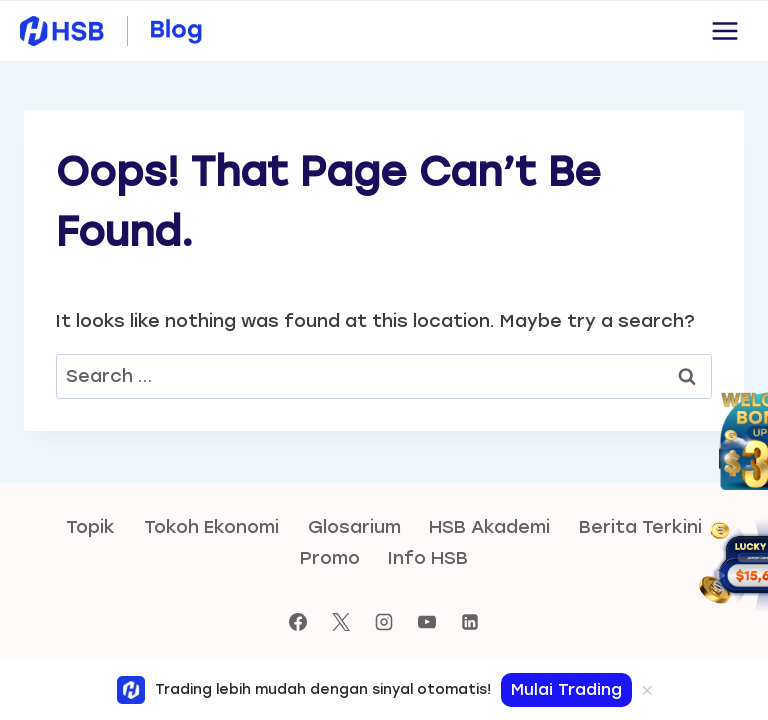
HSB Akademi (489, 527)
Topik (90, 527)
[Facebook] (298, 622)
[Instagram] (384, 622)
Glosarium (354, 527)
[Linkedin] (470, 622)
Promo (330, 558)
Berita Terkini (640, 527)
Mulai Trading (566, 689)
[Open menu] (724, 30)
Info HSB (428, 558)
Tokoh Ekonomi (211, 527)
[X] (341, 622)
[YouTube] (427, 622)
